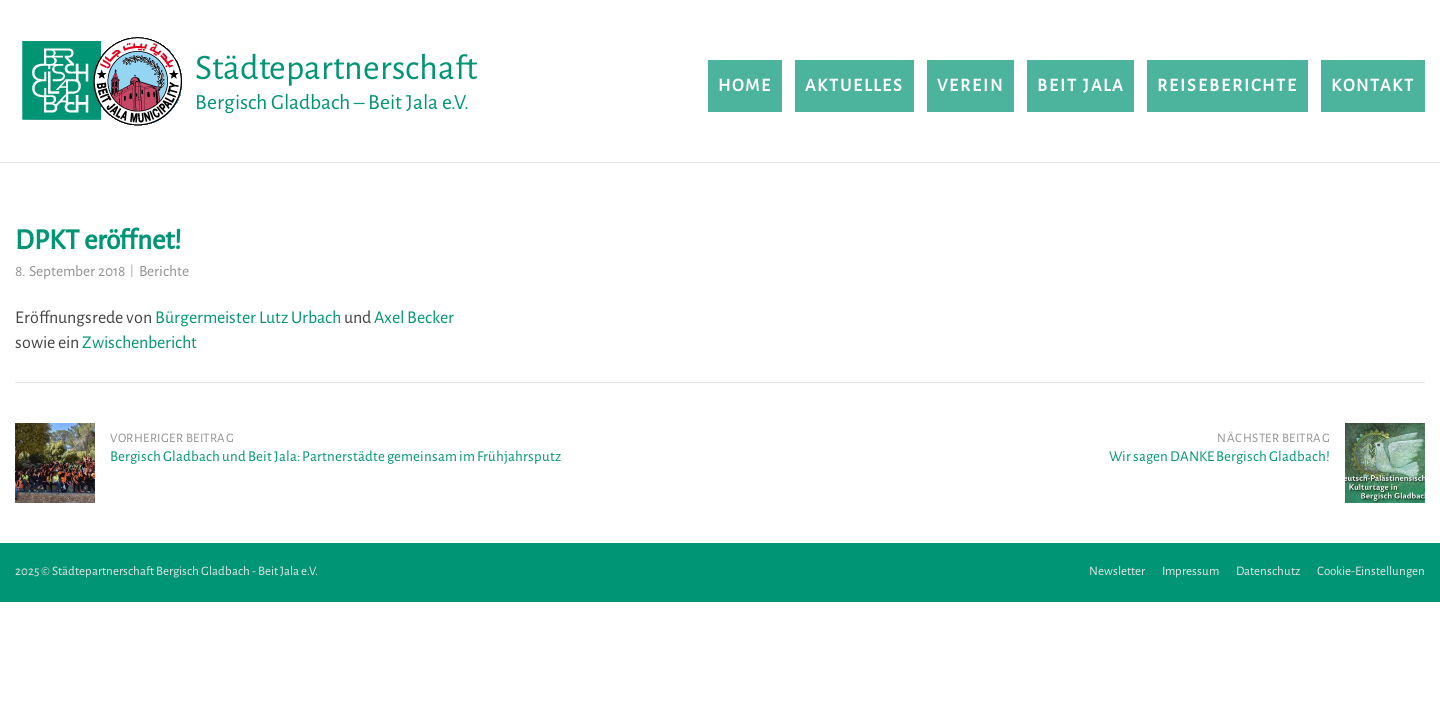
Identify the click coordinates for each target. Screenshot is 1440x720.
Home (745, 86)
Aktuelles (854, 86)
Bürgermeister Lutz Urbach (248, 318)
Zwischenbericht (139, 343)
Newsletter (1117, 571)
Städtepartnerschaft (336, 68)
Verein (970, 86)
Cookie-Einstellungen (1371, 571)
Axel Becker (414, 318)
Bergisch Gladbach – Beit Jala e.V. (332, 102)
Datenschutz (1268, 571)
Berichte (164, 271)
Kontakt (1373, 86)
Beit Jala (1080, 86)
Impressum (1190, 571)
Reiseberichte (1227, 86)
